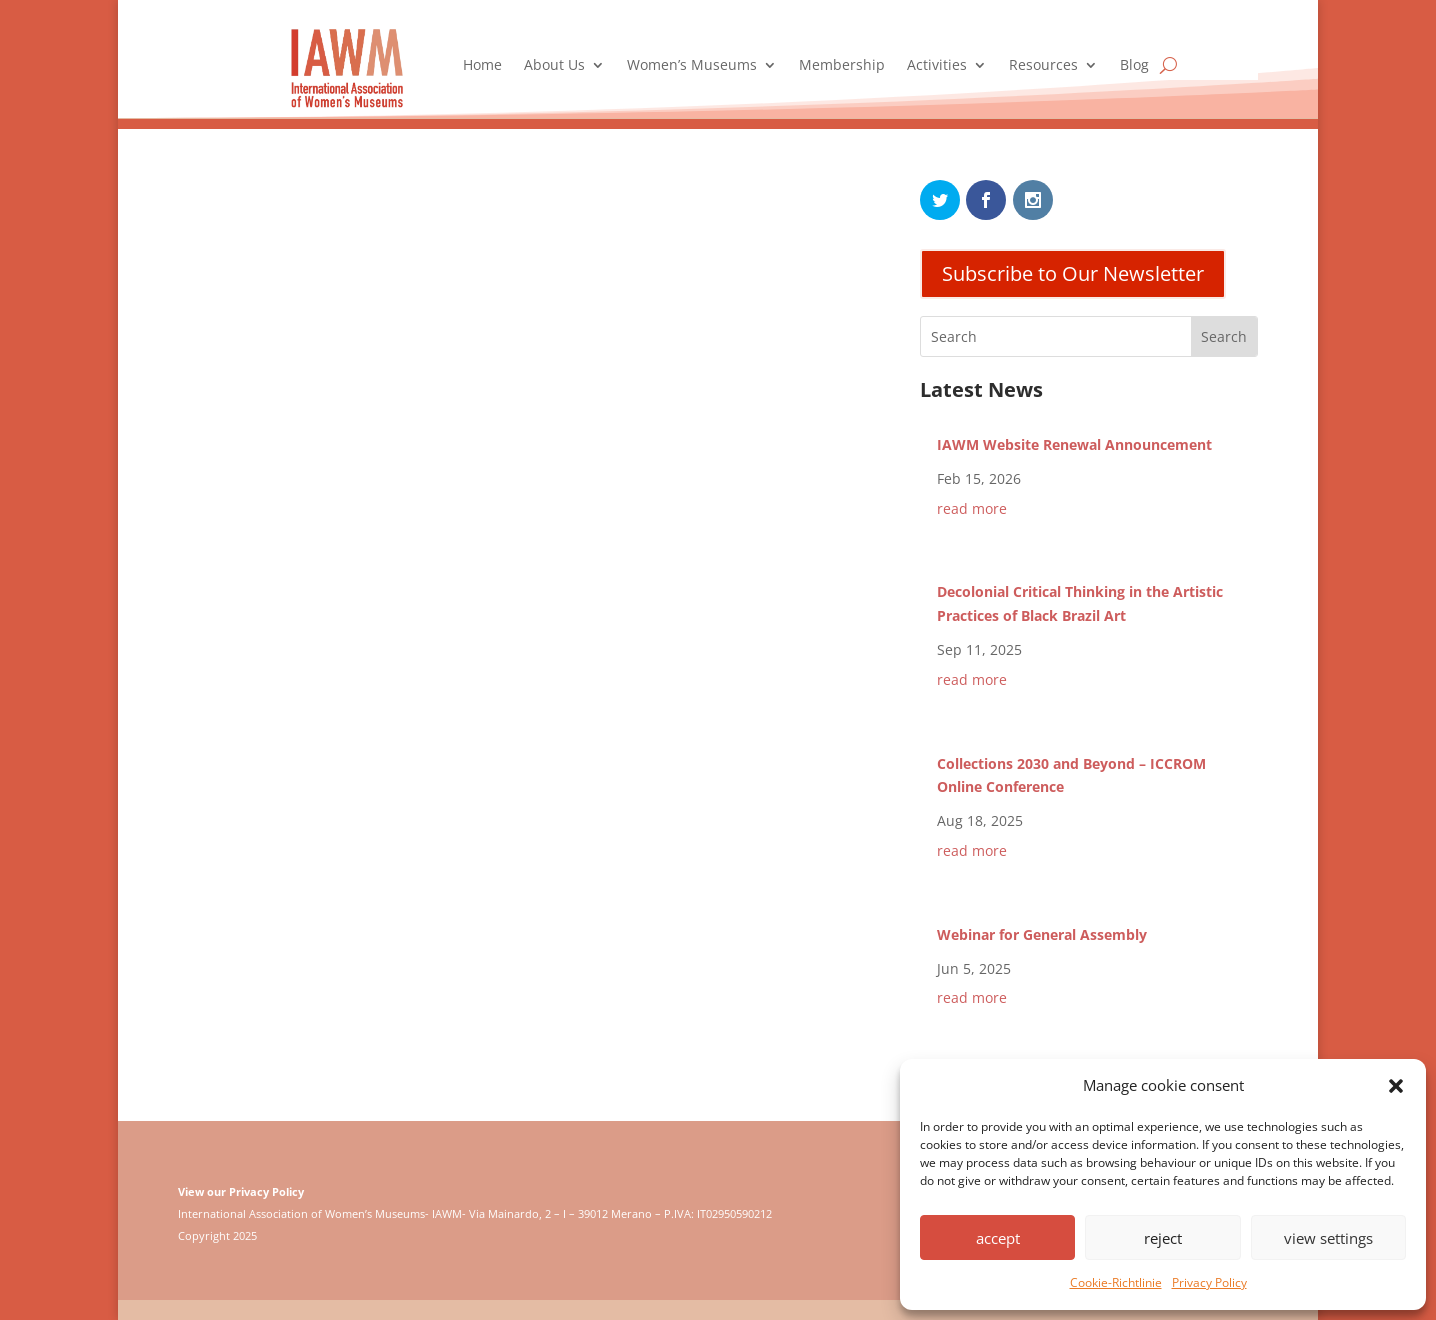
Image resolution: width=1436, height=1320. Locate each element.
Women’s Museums (692, 66)
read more (972, 508)
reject (1163, 1238)
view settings (1328, 1238)
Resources (1043, 66)
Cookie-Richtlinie (1116, 1282)
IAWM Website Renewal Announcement (1074, 444)
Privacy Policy (1209, 1282)
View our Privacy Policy (241, 1191)
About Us (554, 66)
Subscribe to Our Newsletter (1073, 273)
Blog (1134, 66)
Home (482, 66)
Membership (842, 66)
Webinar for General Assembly (1042, 934)
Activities (937, 66)
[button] (1396, 1086)
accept (998, 1238)
